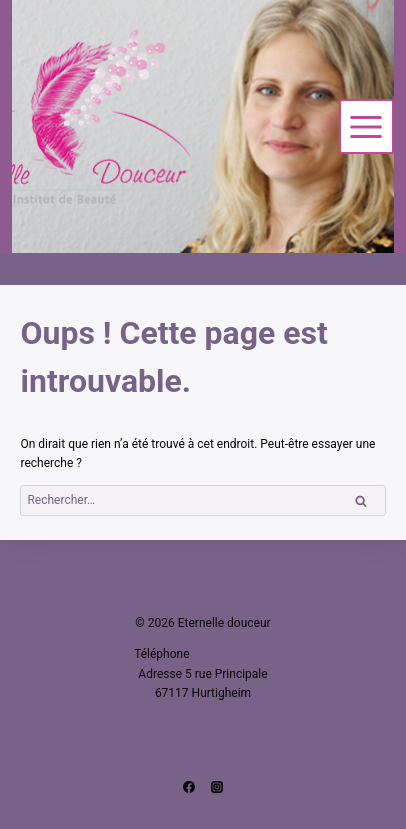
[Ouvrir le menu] (366, 126)
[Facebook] (189, 787)
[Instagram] (217, 787)
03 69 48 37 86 (232, 654)
